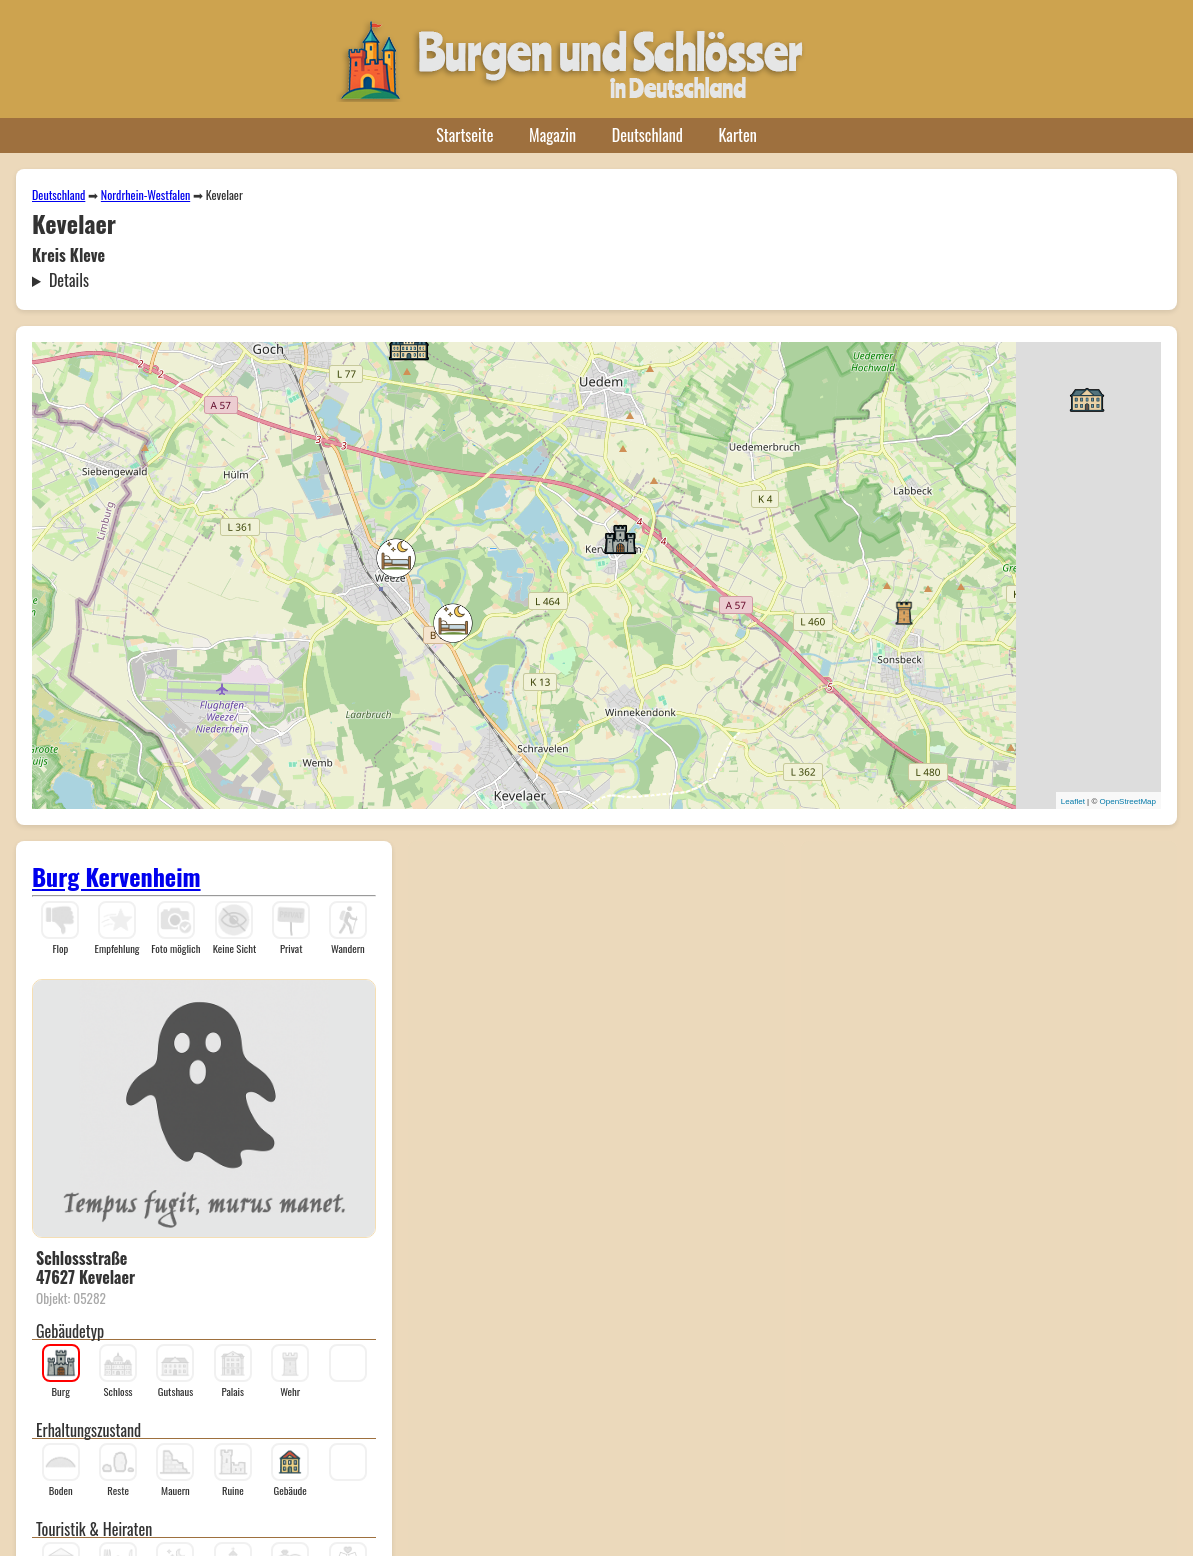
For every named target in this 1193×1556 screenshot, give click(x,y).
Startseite (464, 135)
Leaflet (1073, 801)
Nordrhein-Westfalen (145, 194)
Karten (738, 135)
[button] (396, 558)
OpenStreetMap (1128, 801)
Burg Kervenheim (116, 876)
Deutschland (647, 135)
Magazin (552, 135)
